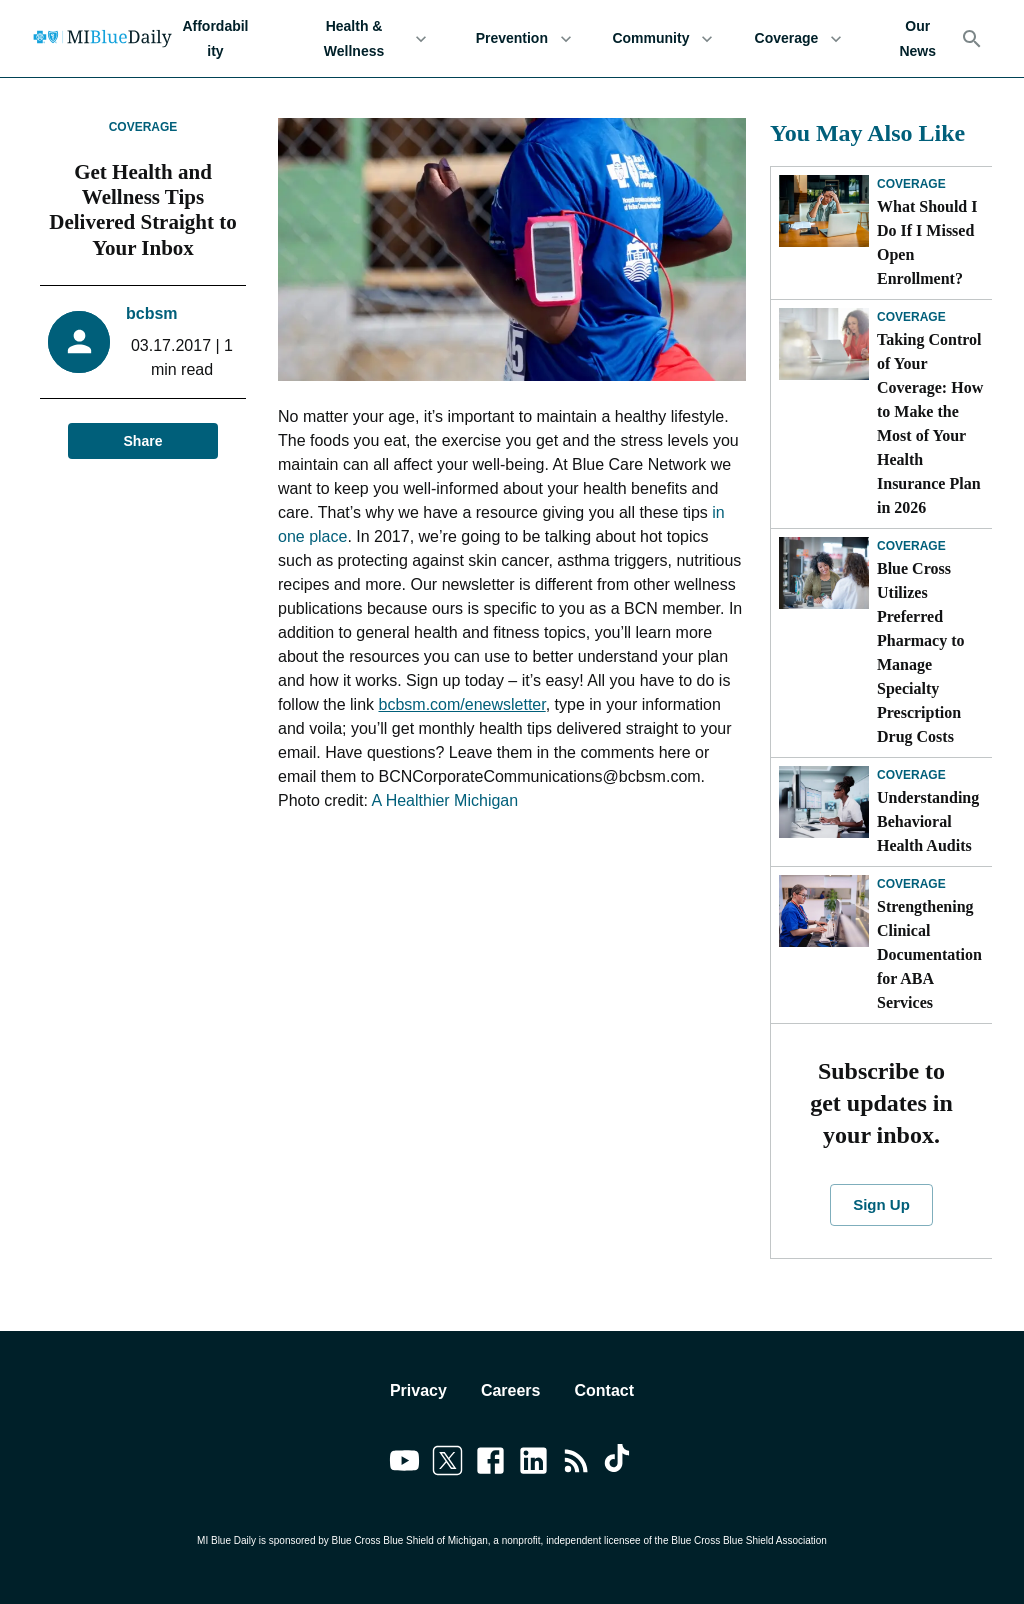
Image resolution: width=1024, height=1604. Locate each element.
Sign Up (881, 1205)
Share (143, 441)
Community (662, 38)
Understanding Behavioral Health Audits (928, 821)
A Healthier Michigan (444, 800)
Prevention (523, 38)
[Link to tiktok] (619, 1464)
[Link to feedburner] (576, 1464)
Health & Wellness (366, 38)
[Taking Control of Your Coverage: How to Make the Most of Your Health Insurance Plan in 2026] (824, 344)
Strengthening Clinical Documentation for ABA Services (929, 954)
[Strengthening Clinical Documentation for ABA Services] (824, 911)
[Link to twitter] (447, 1464)
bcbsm (152, 313)
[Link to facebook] (490, 1464)
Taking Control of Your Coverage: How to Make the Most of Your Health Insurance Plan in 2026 (930, 423)
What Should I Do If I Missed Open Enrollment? (927, 242)
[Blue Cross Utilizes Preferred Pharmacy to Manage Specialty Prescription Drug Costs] (824, 573)
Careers (511, 1390)
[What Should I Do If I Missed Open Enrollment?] (824, 211)
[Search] (972, 39)
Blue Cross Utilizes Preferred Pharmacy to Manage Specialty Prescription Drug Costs (921, 652)
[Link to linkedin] (533, 1464)
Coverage (798, 38)
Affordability (215, 38)
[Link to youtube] (404, 1464)
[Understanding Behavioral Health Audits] (824, 802)
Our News (917, 38)
